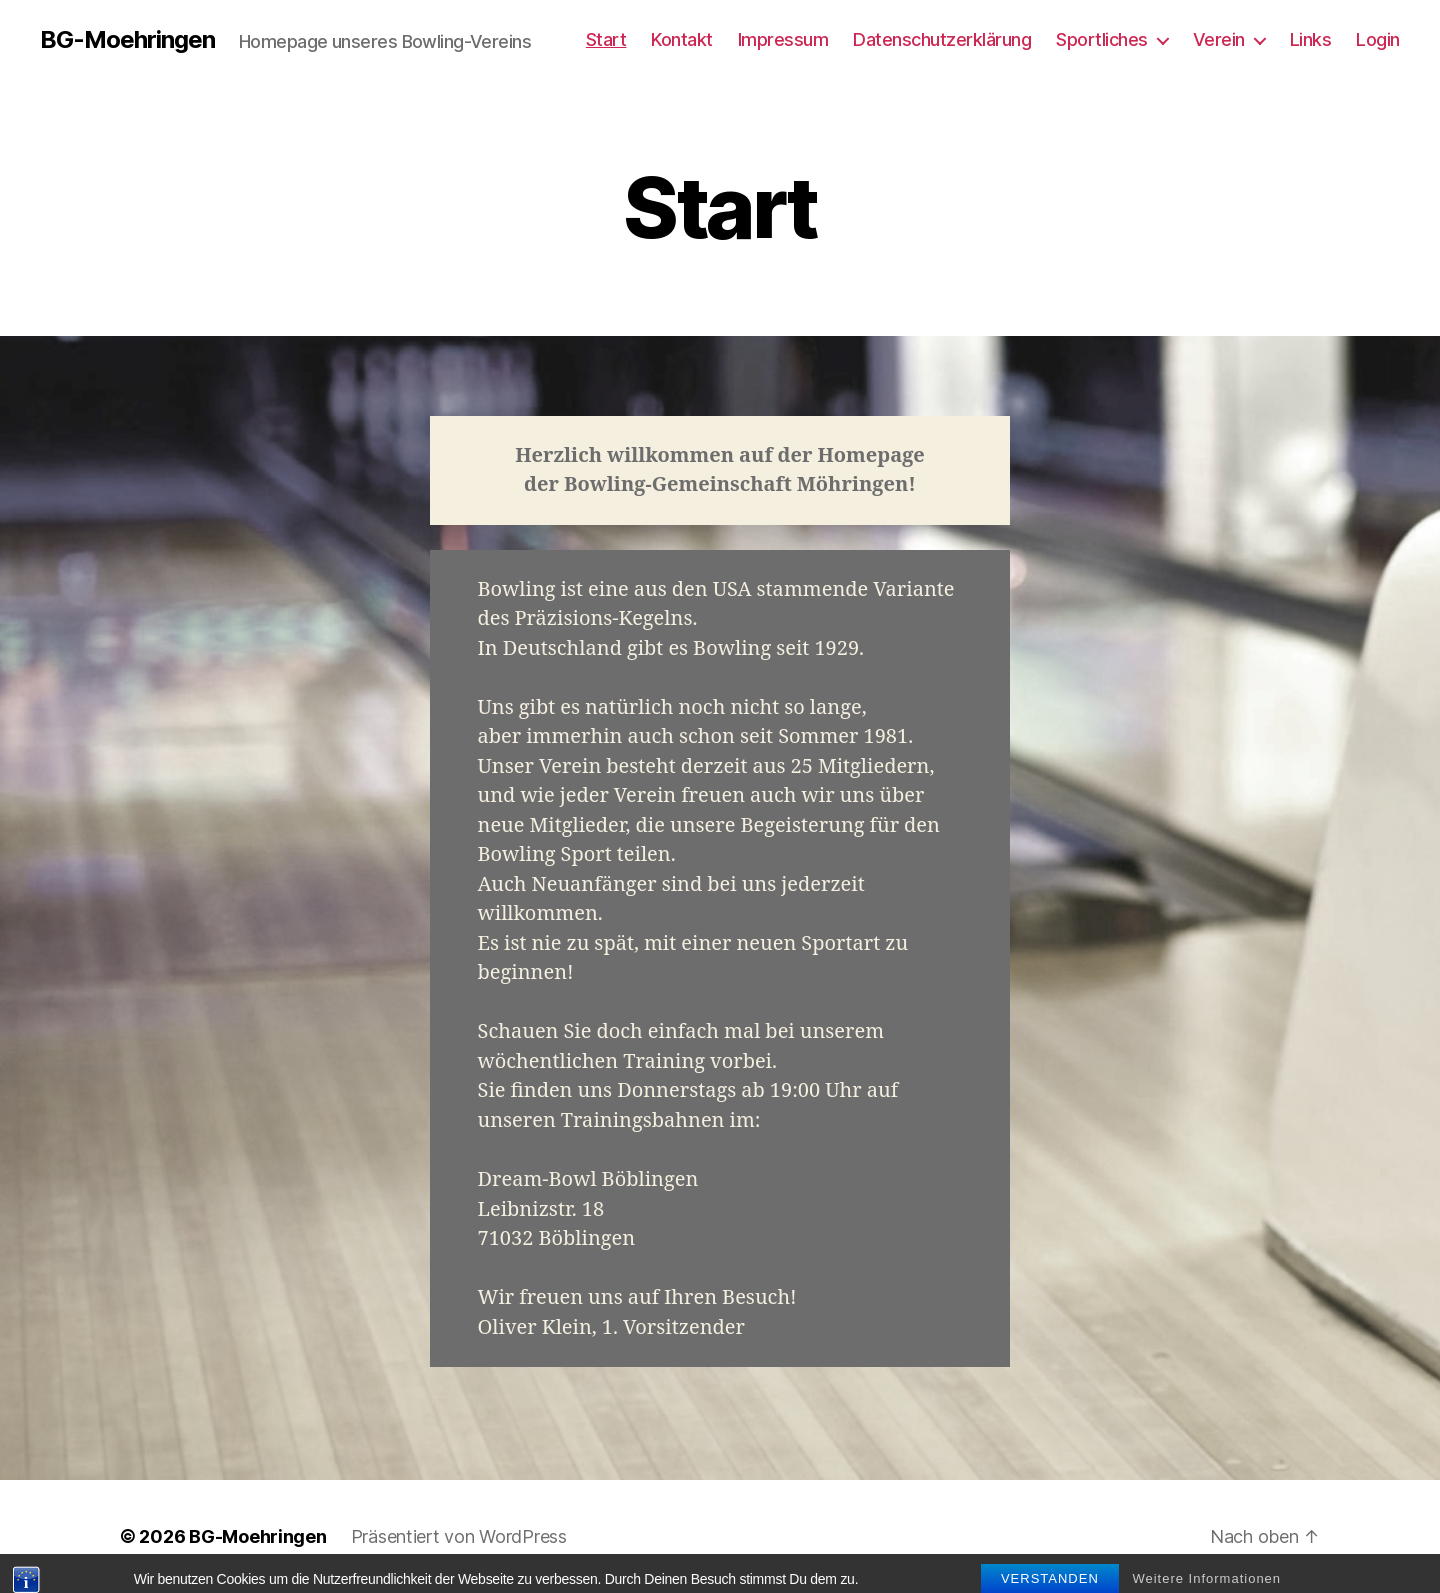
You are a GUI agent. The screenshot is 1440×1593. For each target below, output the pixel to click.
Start (606, 39)
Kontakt (682, 39)
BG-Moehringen (127, 40)
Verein (1219, 39)
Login (1378, 39)
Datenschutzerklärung (942, 39)
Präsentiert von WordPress (459, 1536)
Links (1311, 39)
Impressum (783, 39)
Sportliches (1102, 39)
